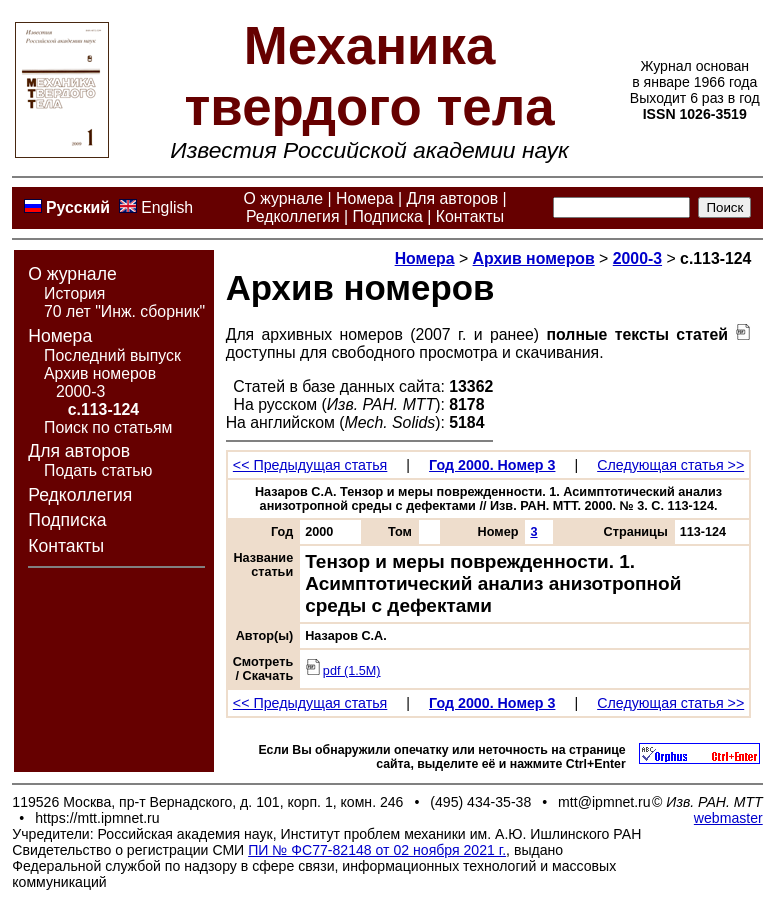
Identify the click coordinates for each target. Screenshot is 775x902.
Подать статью (98, 470)
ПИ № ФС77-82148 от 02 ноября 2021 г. (377, 850)
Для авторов (452, 198)
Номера (365, 198)
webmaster (728, 818)
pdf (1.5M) (342, 671)
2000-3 (80, 391)
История (74, 293)
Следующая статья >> (670, 465)
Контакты (470, 216)
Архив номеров (100, 373)
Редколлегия (293, 216)
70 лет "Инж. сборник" (124, 311)
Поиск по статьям (108, 427)
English (167, 207)
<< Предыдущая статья (310, 465)
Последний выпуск (112, 355)
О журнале (283, 198)
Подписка (387, 216)
